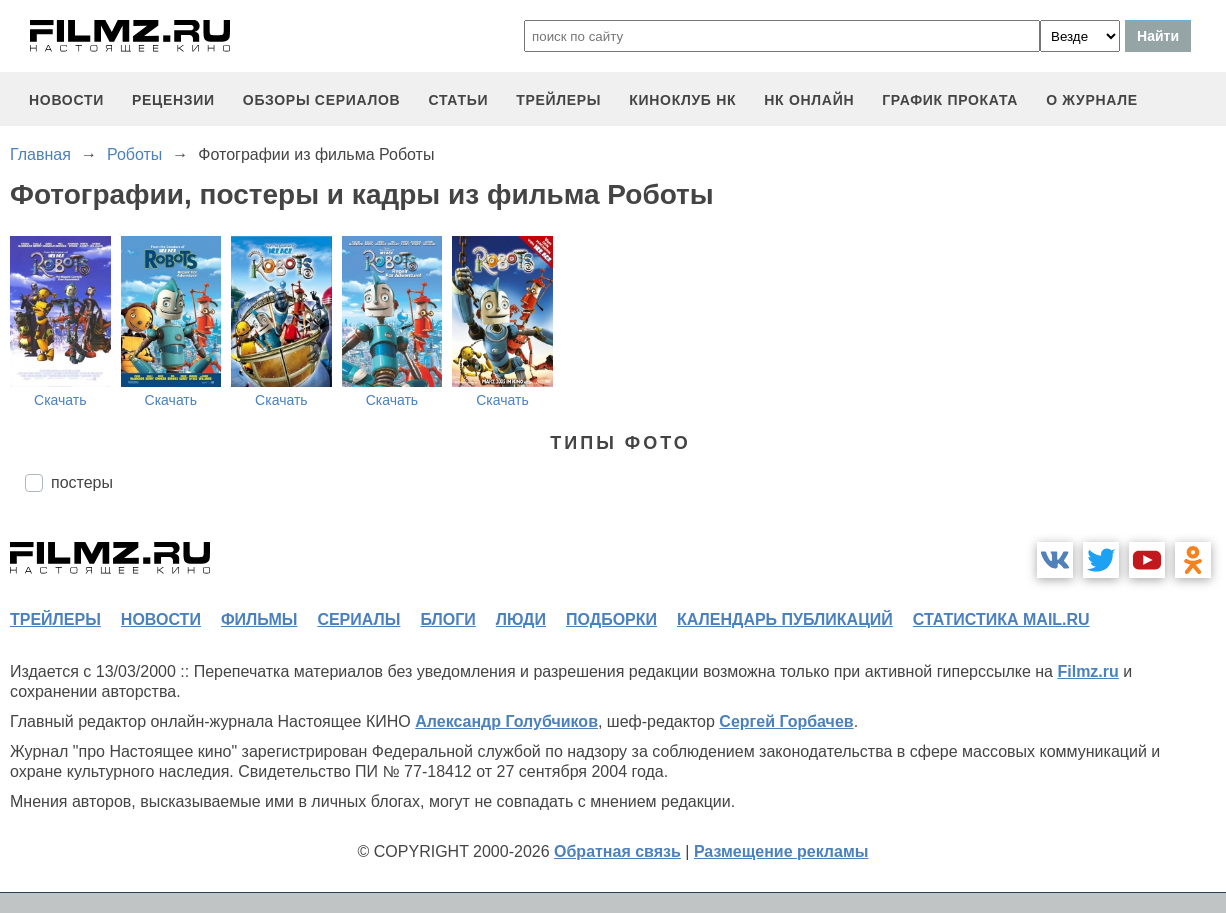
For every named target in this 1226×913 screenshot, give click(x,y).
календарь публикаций (785, 619)
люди (521, 619)
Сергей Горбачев (786, 721)
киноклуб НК (682, 100)
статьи (458, 100)
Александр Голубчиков (506, 721)
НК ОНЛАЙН (809, 100)
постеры (82, 482)
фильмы (259, 619)
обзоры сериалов (322, 100)
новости (66, 100)
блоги (447, 619)
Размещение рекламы (781, 851)
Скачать (60, 400)
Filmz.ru (1087, 671)
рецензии (173, 100)
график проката (950, 100)
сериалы (358, 619)
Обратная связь (617, 851)
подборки (611, 619)
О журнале (1092, 100)
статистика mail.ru (1001, 619)
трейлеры (558, 100)
